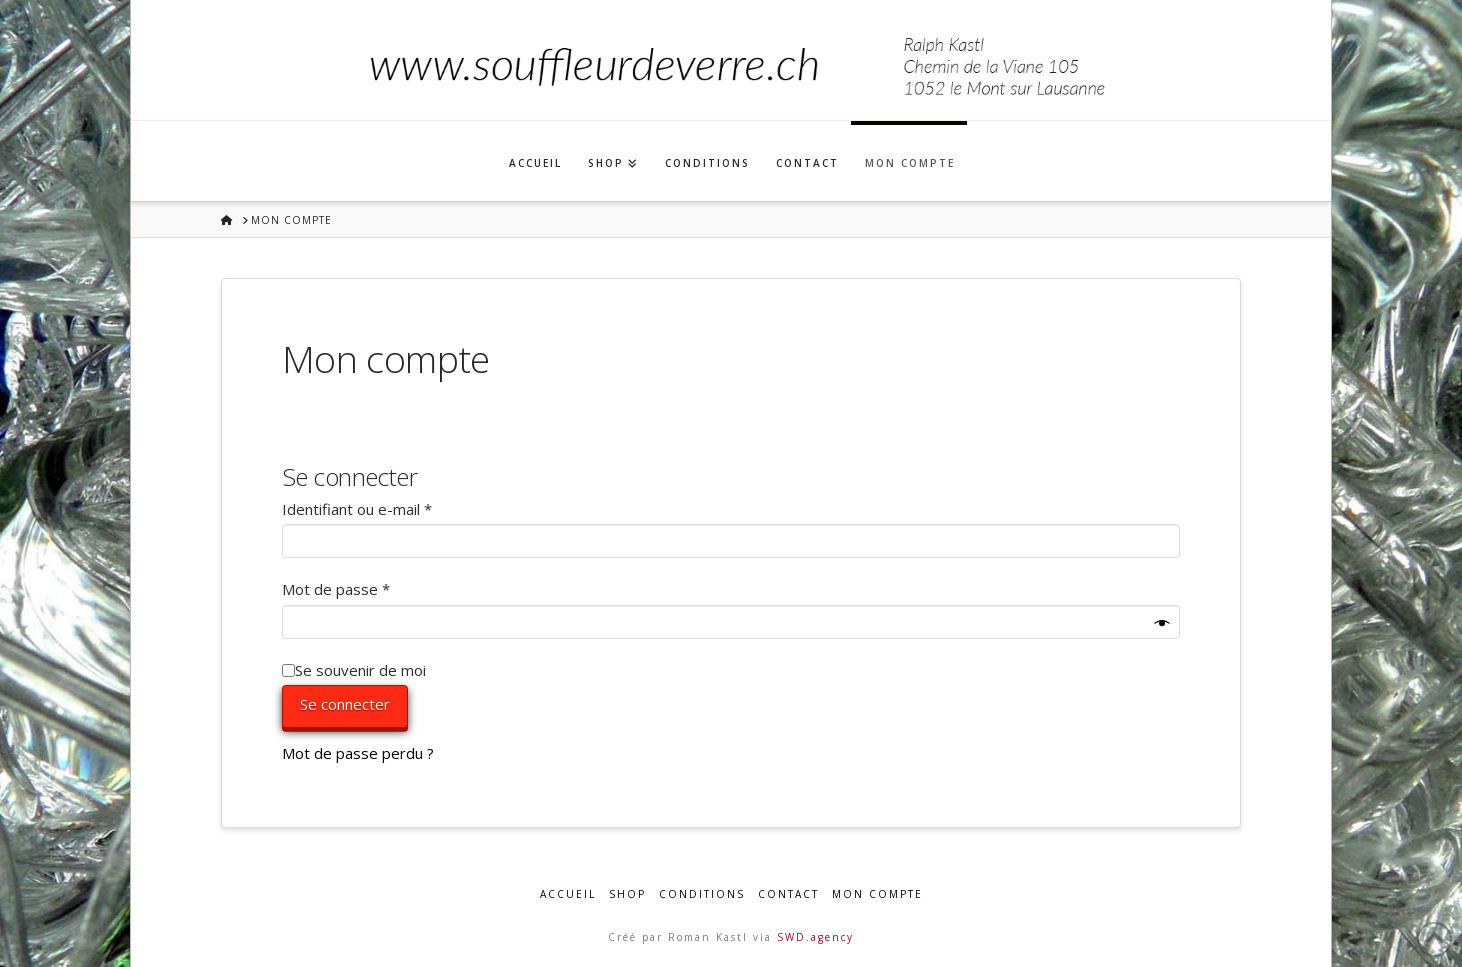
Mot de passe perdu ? (358, 753)
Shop (627, 894)
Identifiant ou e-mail (395, 508)
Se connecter (345, 704)
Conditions (702, 894)
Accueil (568, 894)
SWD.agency (815, 937)
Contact (788, 894)
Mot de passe (374, 588)
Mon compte (877, 894)
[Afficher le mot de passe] (1162, 624)
